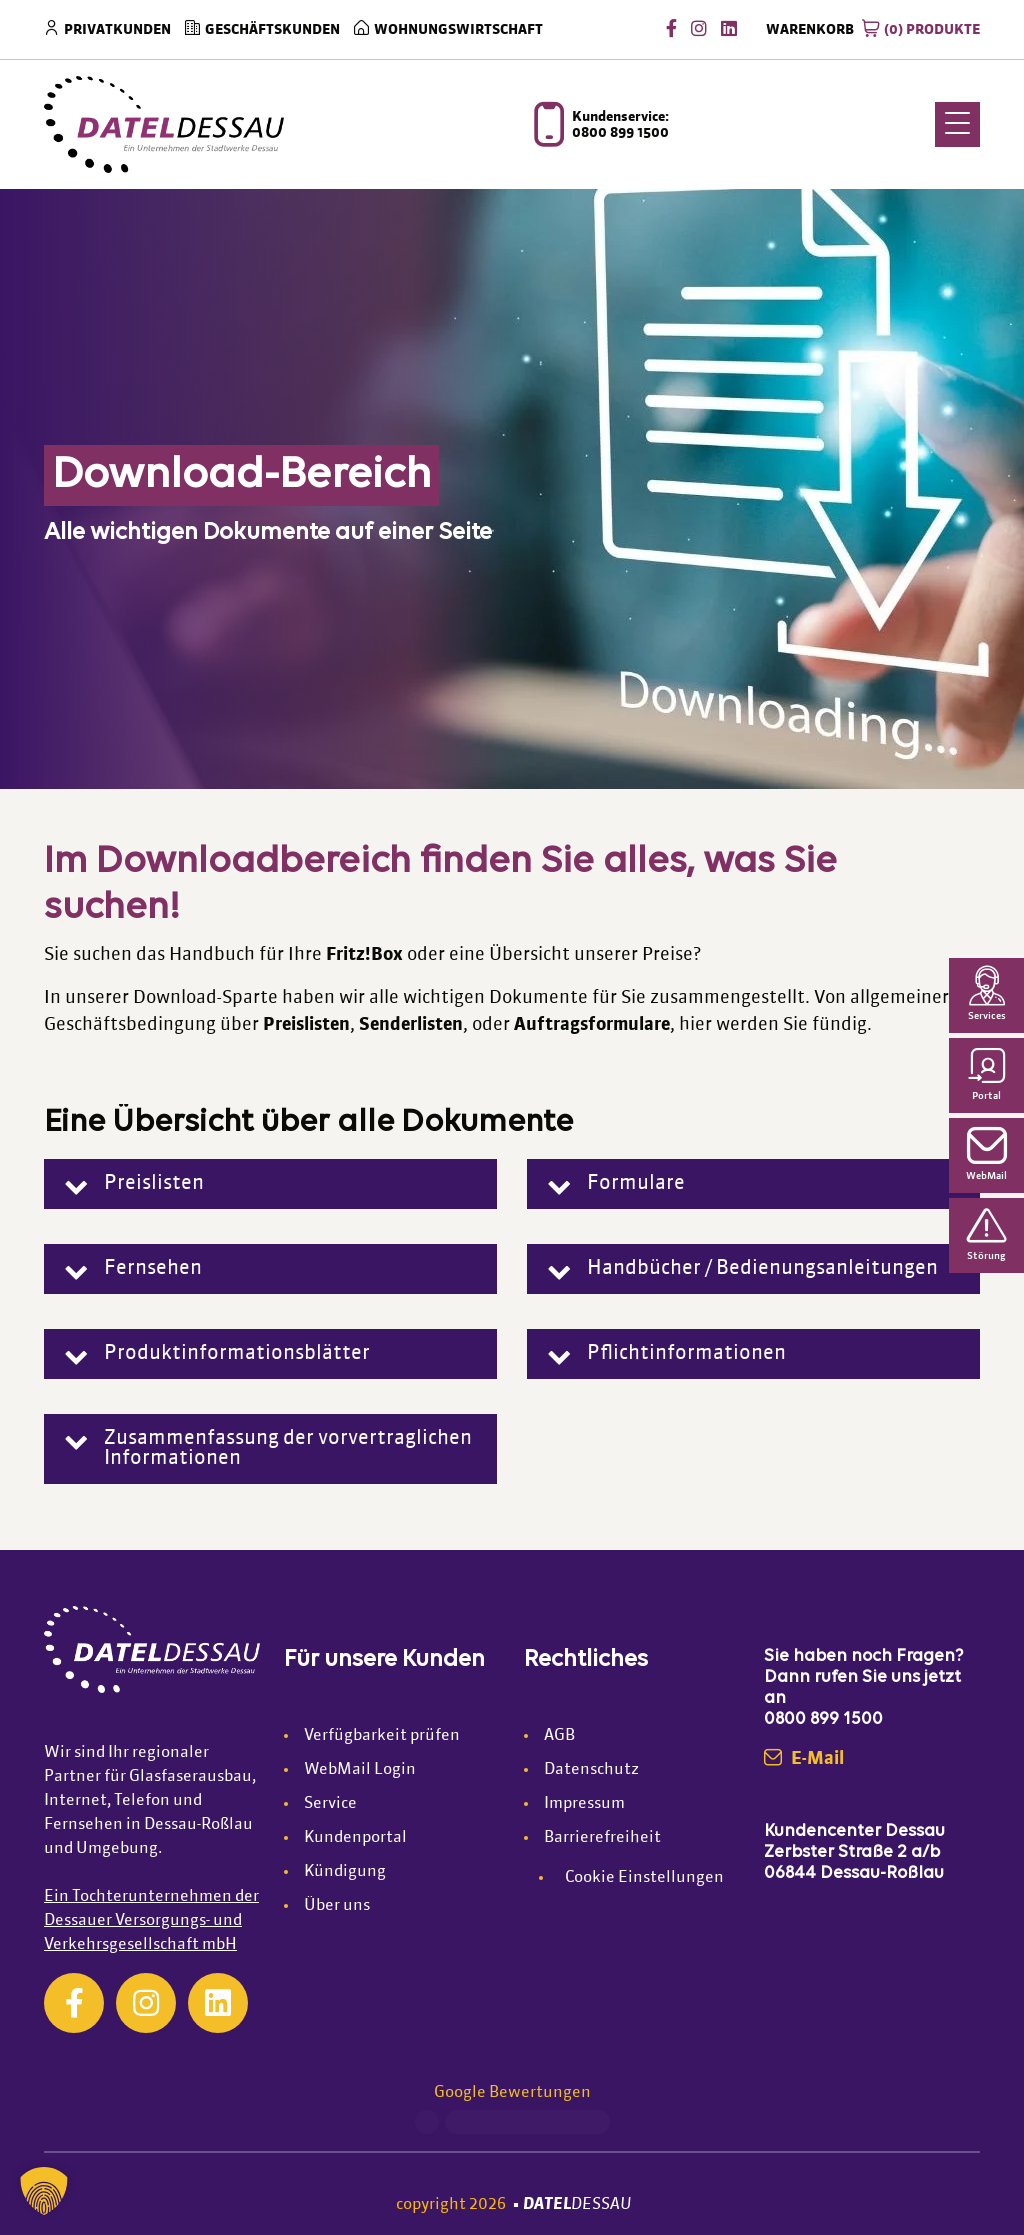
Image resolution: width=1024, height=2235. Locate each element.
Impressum (584, 1804)
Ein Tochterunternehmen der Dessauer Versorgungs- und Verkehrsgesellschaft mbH (151, 1921)
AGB (559, 1736)
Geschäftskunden (272, 30)
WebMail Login (360, 1770)
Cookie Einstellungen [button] (644, 1878)
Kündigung (345, 1872)
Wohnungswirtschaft (458, 30)
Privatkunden (117, 30)
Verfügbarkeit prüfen (382, 1736)
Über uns (337, 1906)
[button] (270, 1184)
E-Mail (804, 1759)
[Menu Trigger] (957, 124)
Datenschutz (591, 1770)
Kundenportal (355, 1838)
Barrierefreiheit (602, 1838)
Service (330, 1804)
